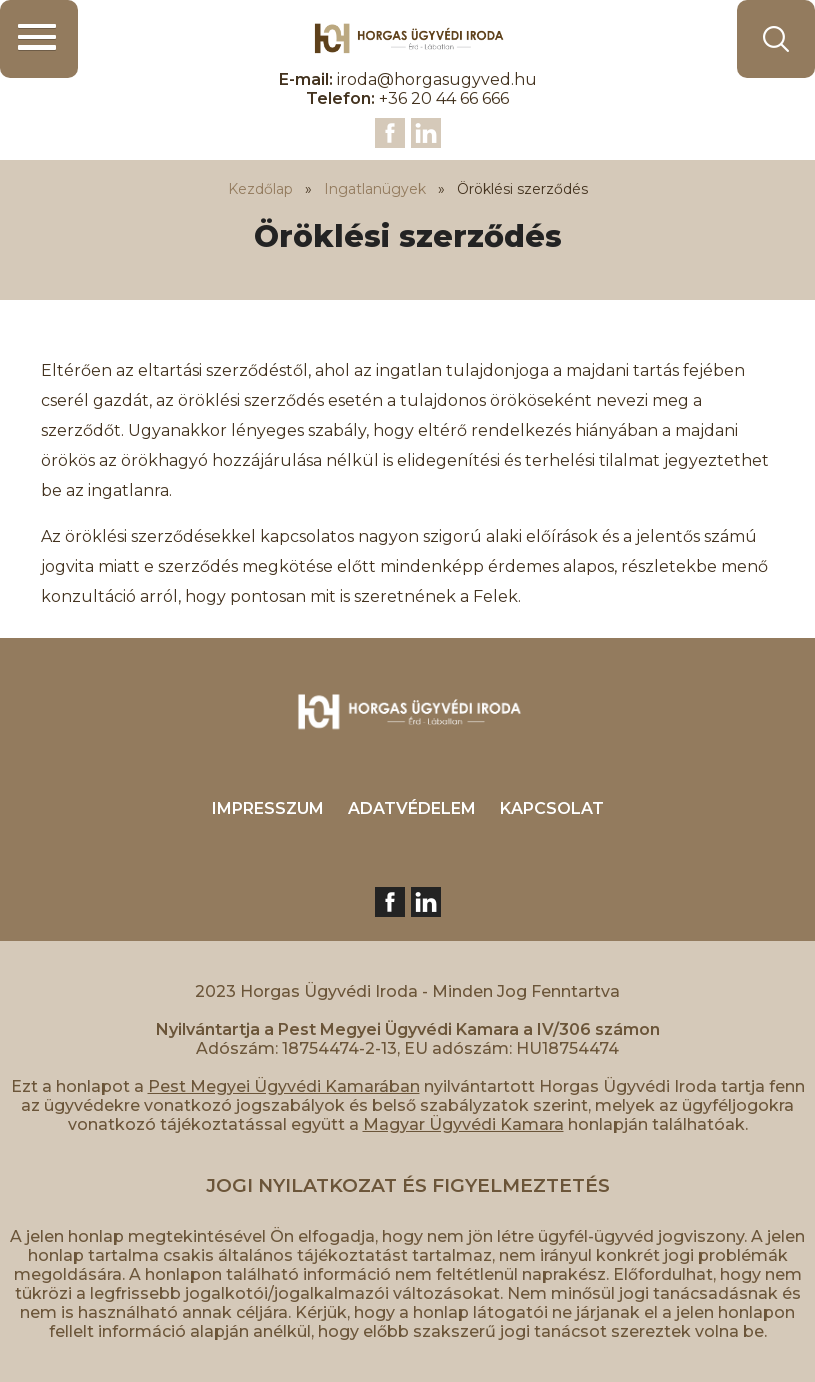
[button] (39, 39)
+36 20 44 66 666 (444, 98)
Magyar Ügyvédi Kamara (463, 1124)
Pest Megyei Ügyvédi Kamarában (284, 1086)
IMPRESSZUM (268, 808)
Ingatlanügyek (375, 189)
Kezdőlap (260, 189)
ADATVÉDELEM (412, 808)
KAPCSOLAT (552, 808)
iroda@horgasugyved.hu (437, 79)
